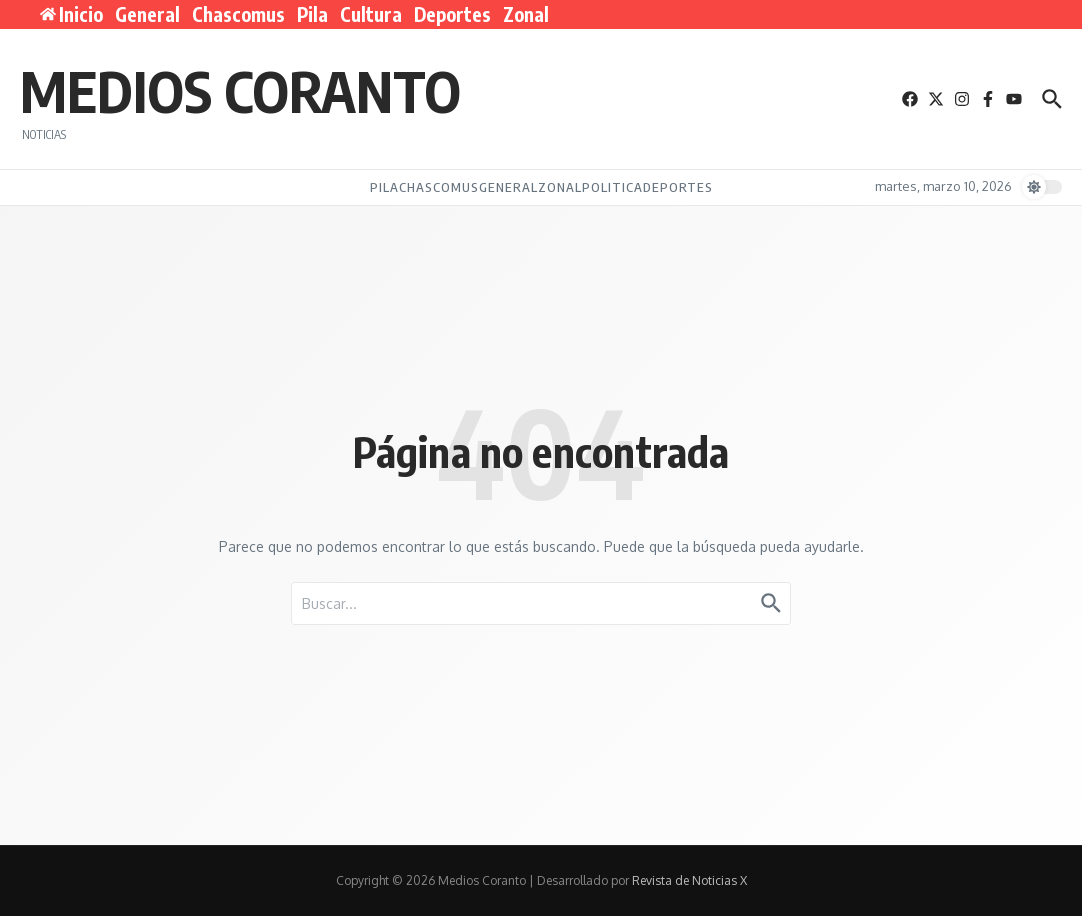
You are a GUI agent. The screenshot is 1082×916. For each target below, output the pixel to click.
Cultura (371, 14)
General (147, 14)
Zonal (526, 14)
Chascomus (238, 14)
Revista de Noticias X (689, 880)
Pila (312, 14)
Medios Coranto (240, 90)
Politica (612, 187)
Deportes (452, 14)
